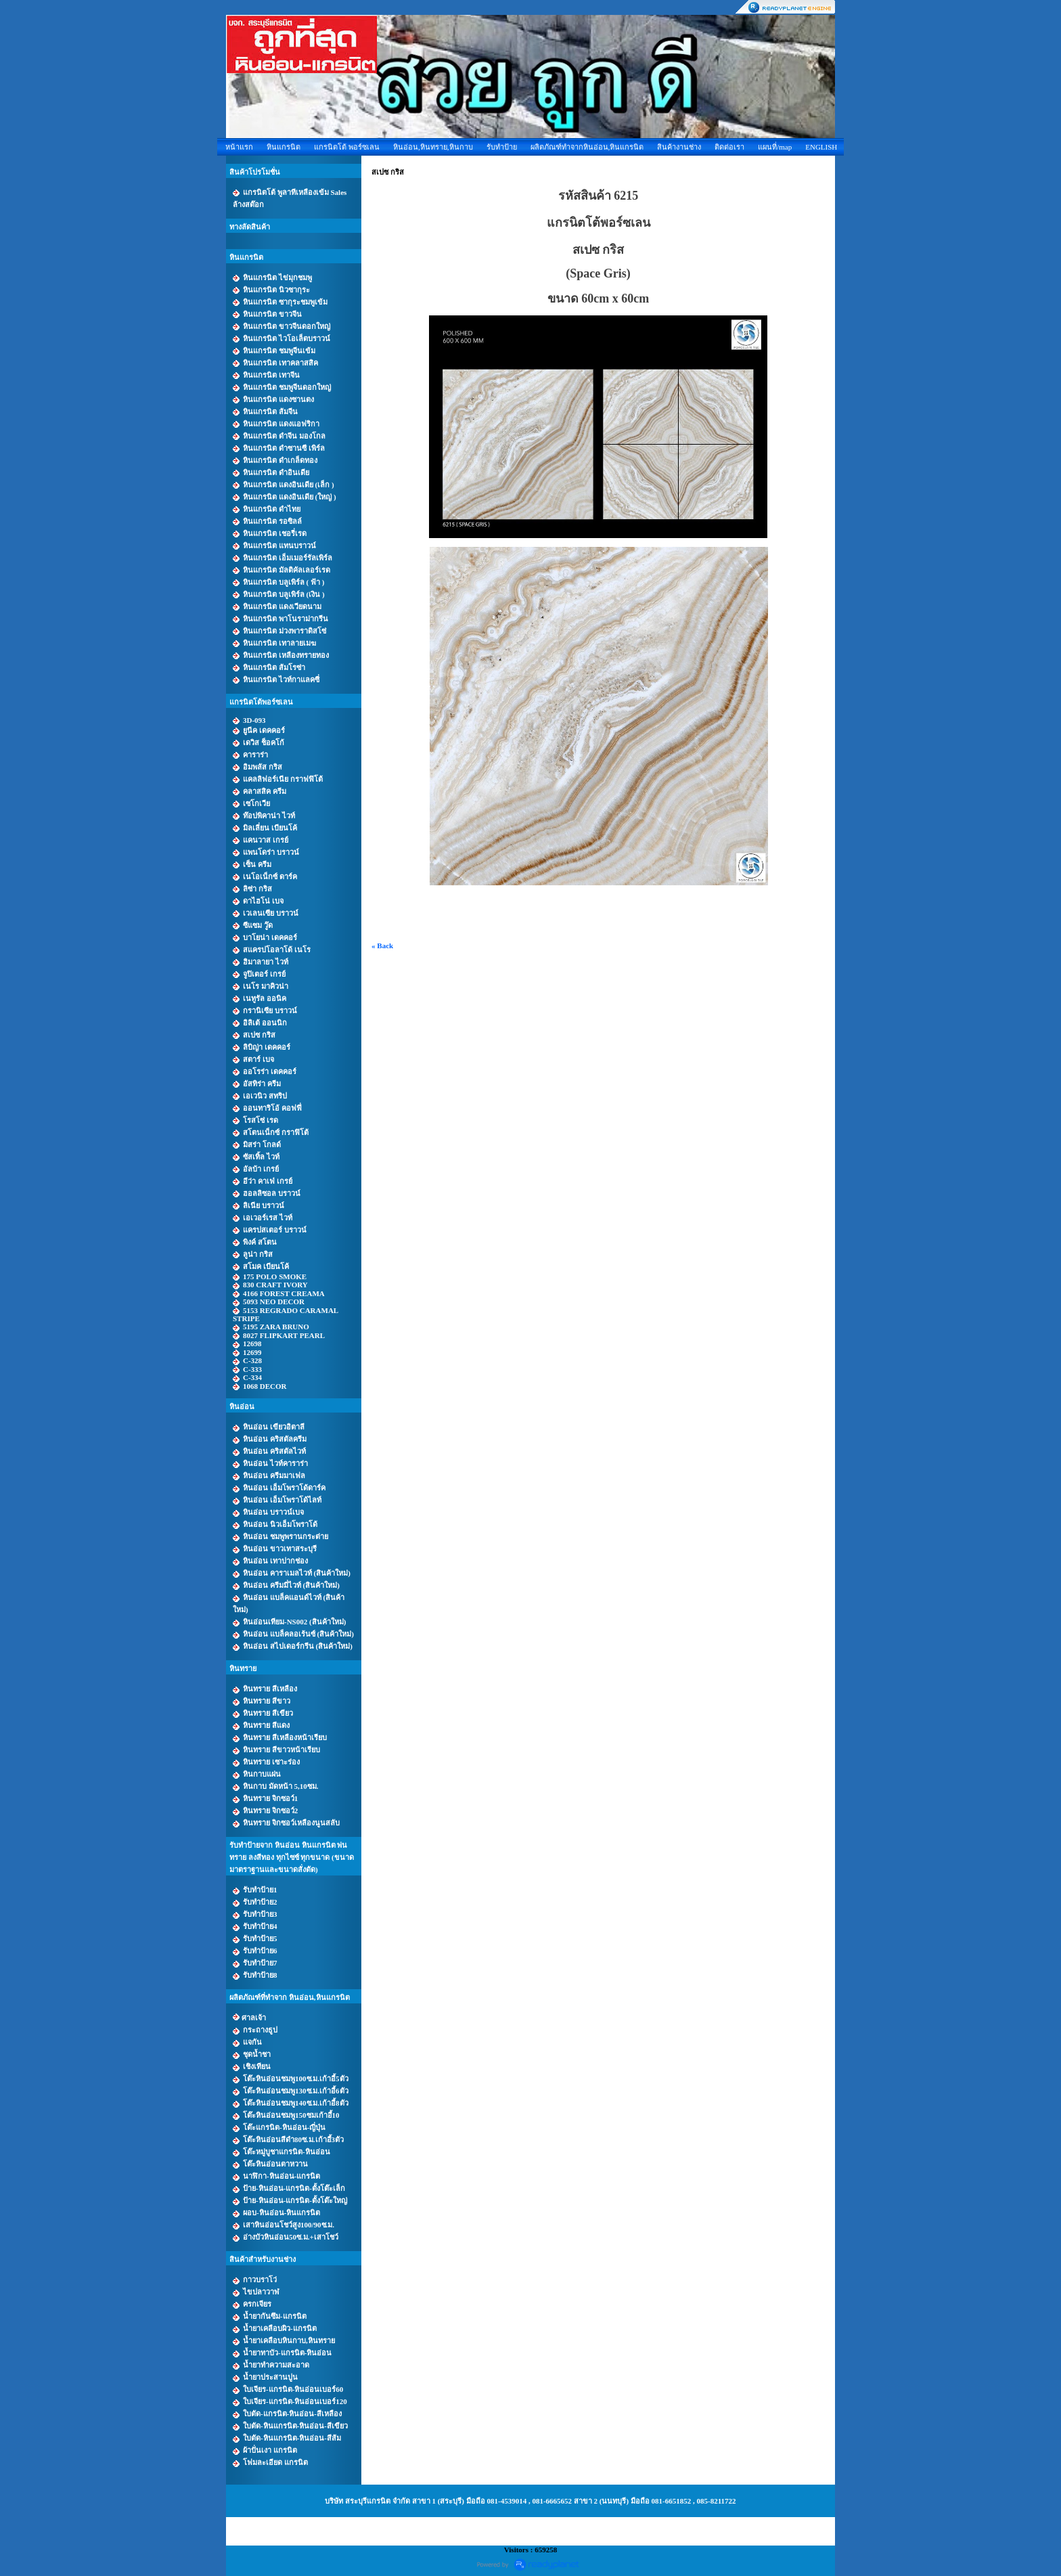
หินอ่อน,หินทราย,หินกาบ (433, 147)
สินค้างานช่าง (679, 147)
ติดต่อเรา (729, 147)
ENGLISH (821, 147)
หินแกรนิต (283, 147)
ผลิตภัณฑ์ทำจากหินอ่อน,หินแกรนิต (587, 147)
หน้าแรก (239, 147)
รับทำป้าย (502, 147)
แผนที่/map (775, 147)
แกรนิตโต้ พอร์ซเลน (347, 147)
